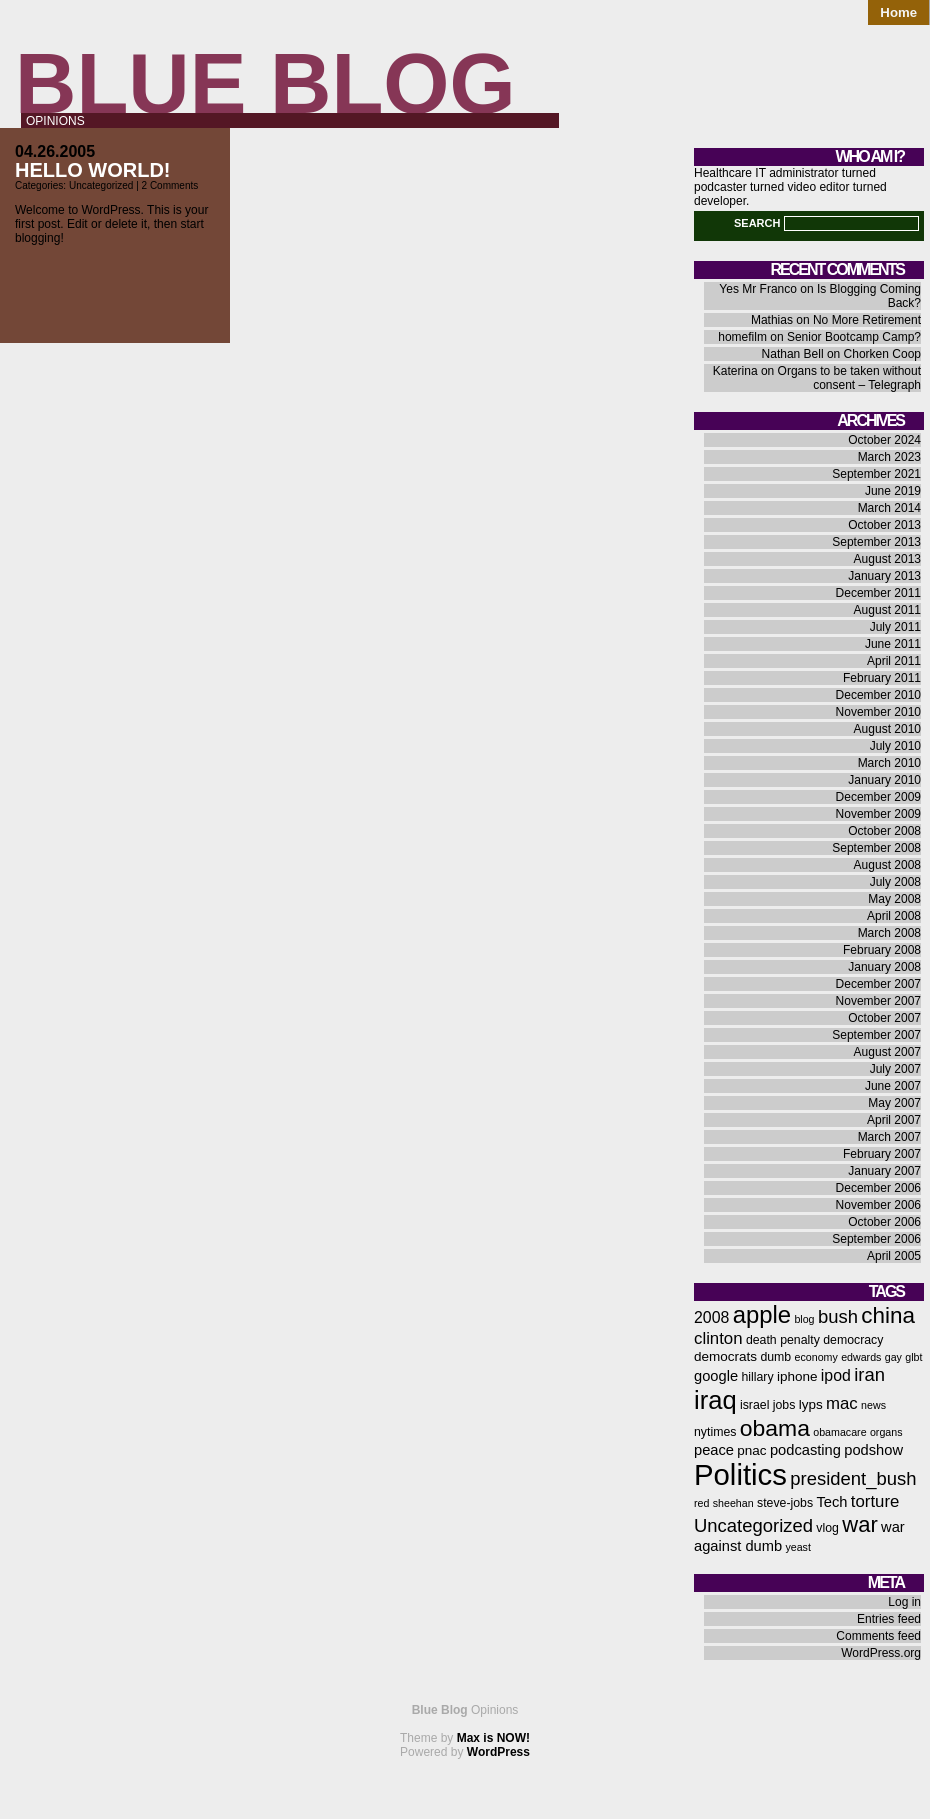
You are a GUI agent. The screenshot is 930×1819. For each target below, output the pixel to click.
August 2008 (887, 865)
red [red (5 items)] (701, 1503)
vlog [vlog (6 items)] (827, 1528)
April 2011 (894, 661)
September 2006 (876, 1239)
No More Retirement (867, 320)
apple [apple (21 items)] (762, 1314)
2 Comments (170, 185)
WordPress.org (881, 1653)
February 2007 (882, 1154)
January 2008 (884, 967)
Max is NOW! (493, 1738)
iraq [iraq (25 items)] (715, 1400)
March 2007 (889, 1137)
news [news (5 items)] (873, 1405)
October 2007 (884, 1018)
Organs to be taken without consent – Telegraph (849, 378)
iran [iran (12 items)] (869, 1374)
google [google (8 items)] (716, 1376)
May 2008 (894, 899)
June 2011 (893, 644)
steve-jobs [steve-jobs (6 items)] (785, 1503)
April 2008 (894, 916)
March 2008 (889, 933)
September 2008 (876, 848)
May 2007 (894, 1103)
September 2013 (876, 542)
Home (898, 12)
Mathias (772, 320)
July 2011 (895, 627)
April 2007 (894, 1120)
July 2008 (895, 882)
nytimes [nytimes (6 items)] (715, 1432)
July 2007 (895, 1069)
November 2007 (878, 1001)
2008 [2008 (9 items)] (711, 1317)
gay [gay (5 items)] (893, 1357)
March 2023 (889, 457)
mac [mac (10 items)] (842, 1403)
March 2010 (889, 763)
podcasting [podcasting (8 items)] (805, 1450)
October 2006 (884, 1222)
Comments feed (878, 1636)
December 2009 (878, 797)
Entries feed (889, 1619)
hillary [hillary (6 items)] (757, 1377)
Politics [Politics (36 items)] (740, 1474)
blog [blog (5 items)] (804, 1319)
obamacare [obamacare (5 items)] (839, 1432)
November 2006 (878, 1205)
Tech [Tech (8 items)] (831, 1502)
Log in (904, 1602)
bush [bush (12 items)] (838, 1316)
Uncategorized (101, 185)
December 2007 (878, 984)
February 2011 (882, 678)
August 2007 (887, 1052)
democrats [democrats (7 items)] (725, 1356)
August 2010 (887, 729)
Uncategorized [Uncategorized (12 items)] (753, 1525)
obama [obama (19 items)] (775, 1428)
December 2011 (878, 593)
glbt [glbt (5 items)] (913, 1357)
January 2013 (884, 576)
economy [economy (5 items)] (816, 1357)
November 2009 (878, 814)
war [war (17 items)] (859, 1524)
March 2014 (889, 508)
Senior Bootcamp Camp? (854, 337)
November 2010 (878, 712)
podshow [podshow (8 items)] (873, 1450)
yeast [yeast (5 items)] (797, 1547)
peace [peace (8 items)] (714, 1450)
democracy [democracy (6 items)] (853, 1340)
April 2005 (894, 1256)
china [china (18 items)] (888, 1315)
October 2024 (884, 440)
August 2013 (887, 559)
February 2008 (882, 950)
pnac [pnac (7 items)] (751, 1450)
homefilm (742, 337)
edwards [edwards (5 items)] (861, 1357)
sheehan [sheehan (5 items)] (733, 1503)
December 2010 (878, 695)
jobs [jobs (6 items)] (784, 1405)
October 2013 (884, 525)
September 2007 (876, 1035)
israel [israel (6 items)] (754, 1405)
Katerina (735, 371)
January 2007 (884, 1171)
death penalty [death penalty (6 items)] (783, 1340)
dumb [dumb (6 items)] (775, 1357)
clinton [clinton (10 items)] (718, 1338)
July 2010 (895, 746)
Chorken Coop (882, 354)
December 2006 (878, 1188)
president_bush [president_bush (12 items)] (853, 1478)
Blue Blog (265, 83)
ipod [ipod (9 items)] (836, 1375)
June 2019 (893, 491)
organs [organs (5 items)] (886, 1432)
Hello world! (93, 170)
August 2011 (887, 610)
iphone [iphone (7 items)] (797, 1376)
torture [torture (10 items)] (875, 1501)
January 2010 (884, 780)
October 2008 (884, 831)
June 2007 (893, 1086)
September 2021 (876, 474)
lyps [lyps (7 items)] (811, 1404)
